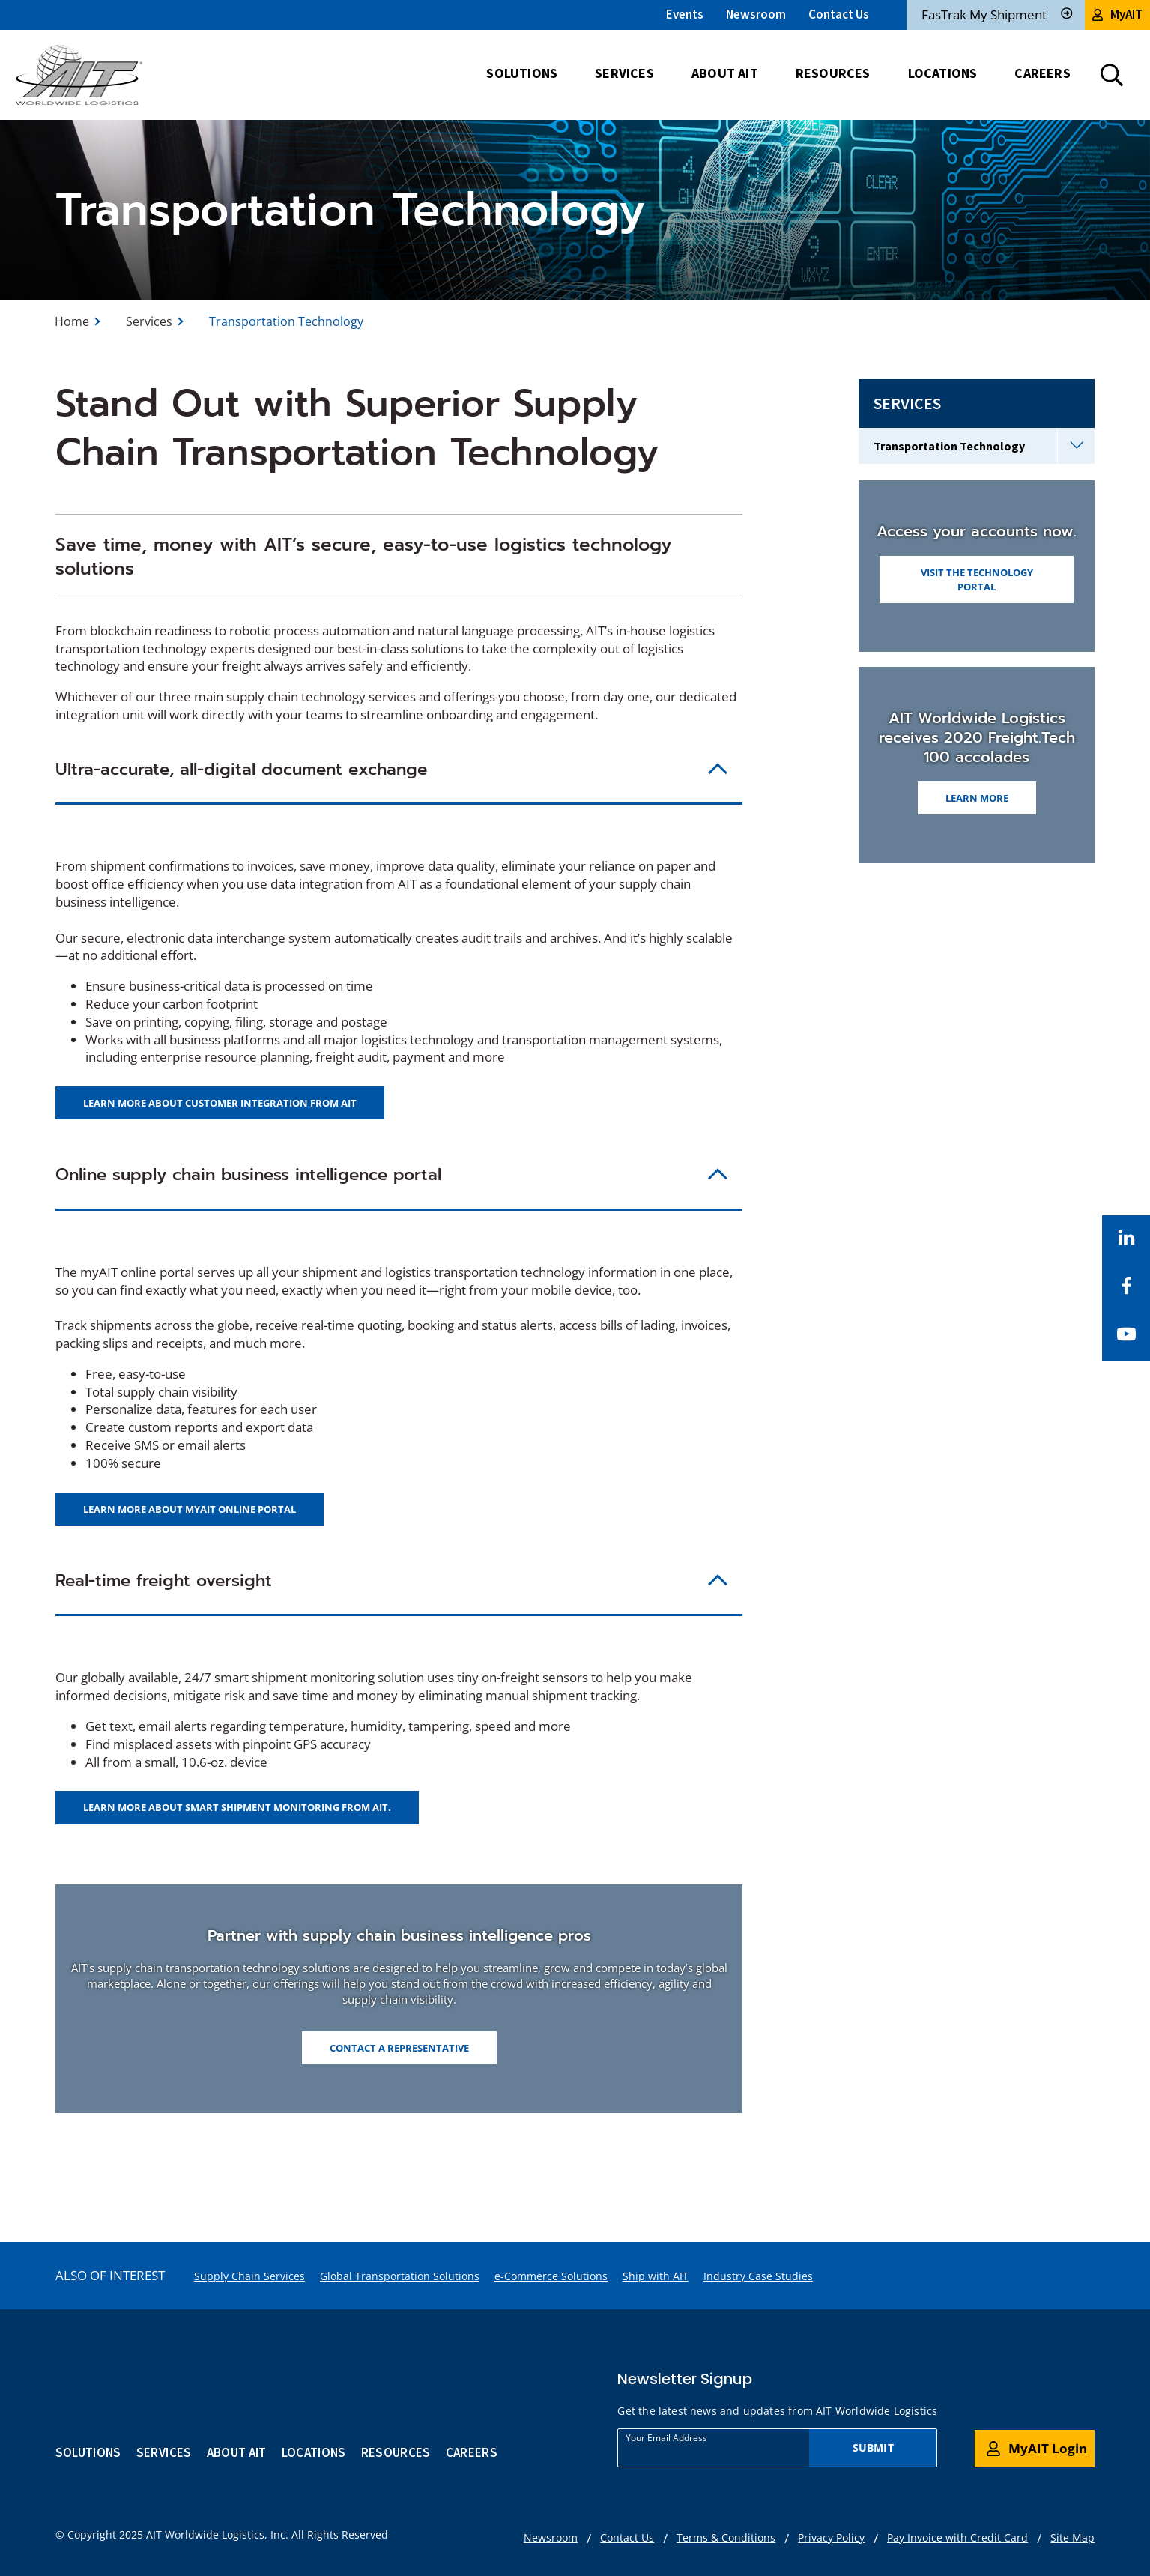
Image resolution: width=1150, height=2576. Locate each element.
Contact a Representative (399, 2048)
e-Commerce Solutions (551, 2276)
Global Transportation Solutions (399, 2276)
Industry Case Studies (758, 2276)
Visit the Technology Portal (977, 579)
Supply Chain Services (249, 2276)
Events (684, 14)
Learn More (976, 798)
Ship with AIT (656, 2276)
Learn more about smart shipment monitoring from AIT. (237, 1807)
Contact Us (838, 14)
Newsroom (756, 14)
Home (72, 321)
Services (149, 321)
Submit (873, 2447)
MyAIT (1117, 14)
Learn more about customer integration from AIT (220, 1103)
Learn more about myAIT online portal (189, 1509)
